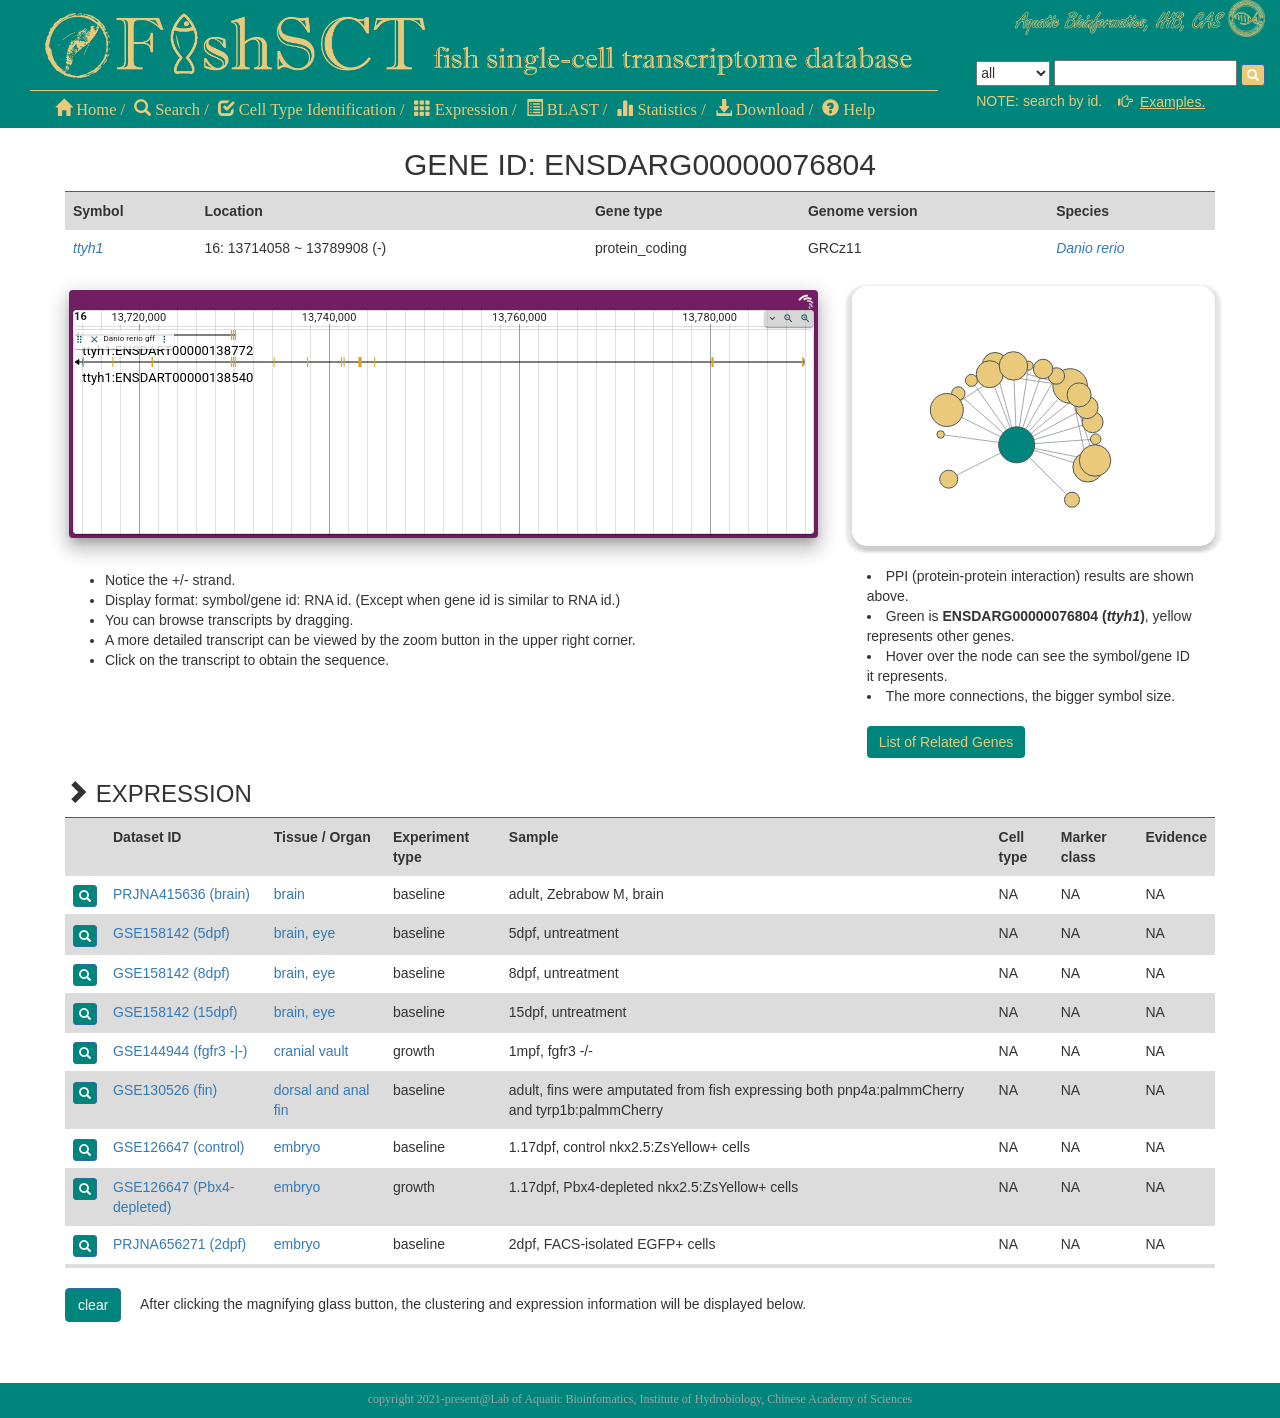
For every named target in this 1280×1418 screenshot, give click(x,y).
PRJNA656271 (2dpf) (179, 1244)
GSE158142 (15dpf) (175, 1012)
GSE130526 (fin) (165, 1090)
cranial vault (311, 1051)
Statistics (656, 109)
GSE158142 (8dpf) (171, 973)
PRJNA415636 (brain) (181, 894)
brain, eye (304, 933)
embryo (297, 1147)
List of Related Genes (946, 742)
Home (85, 109)
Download (760, 109)
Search (167, 109)
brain (289, 894)
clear (93, 1305)
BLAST (562, 109)
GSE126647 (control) (179, 1147)
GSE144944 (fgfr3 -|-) (180, 1051)
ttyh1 (88, 248)
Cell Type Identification (307, 109)
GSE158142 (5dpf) (171, 933)
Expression (461, 109)
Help (848, 109)
